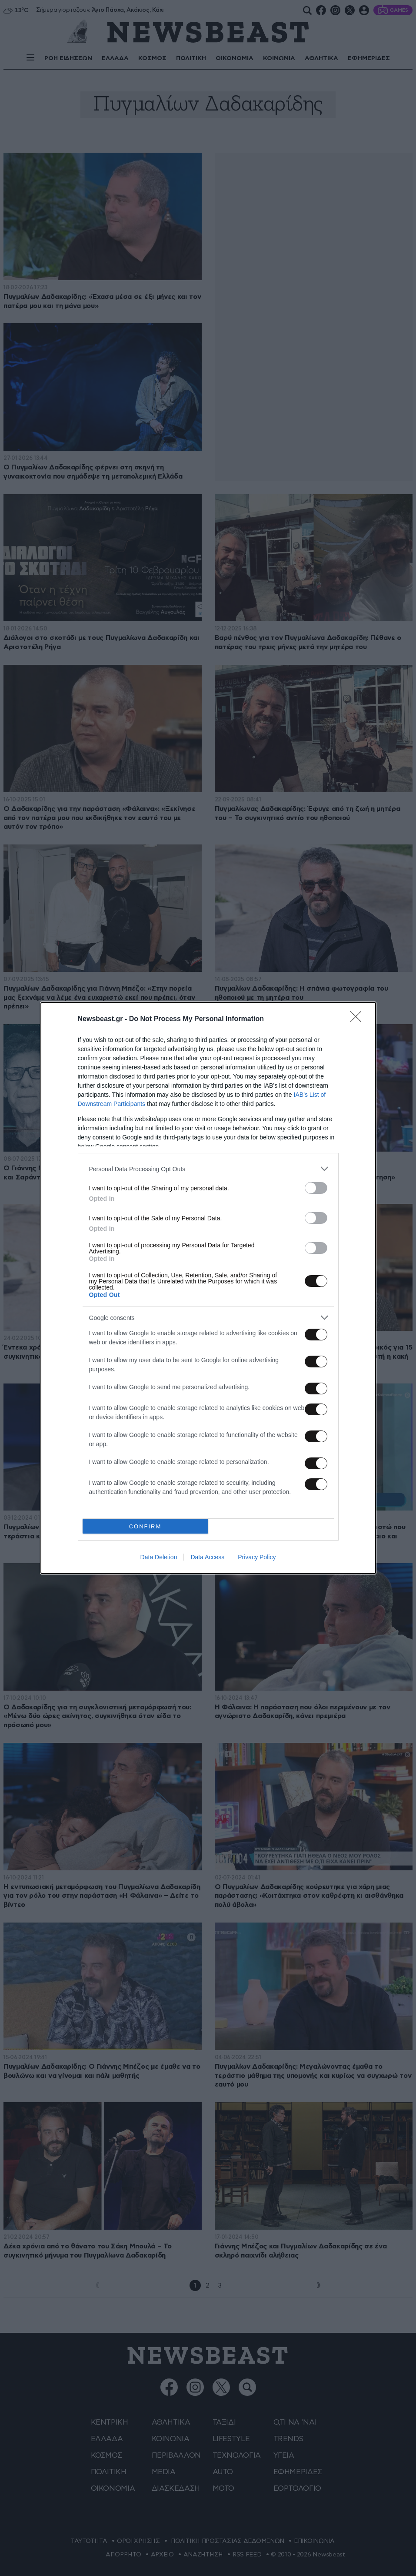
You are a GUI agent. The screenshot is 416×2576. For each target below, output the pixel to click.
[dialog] (208, 1288)
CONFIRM (145, 1526)
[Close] (358, 1019)
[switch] (316, 1188)
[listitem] (208, 1168)
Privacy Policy (257, 1557)
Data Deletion (158, 1557)
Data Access (207, 1557)
